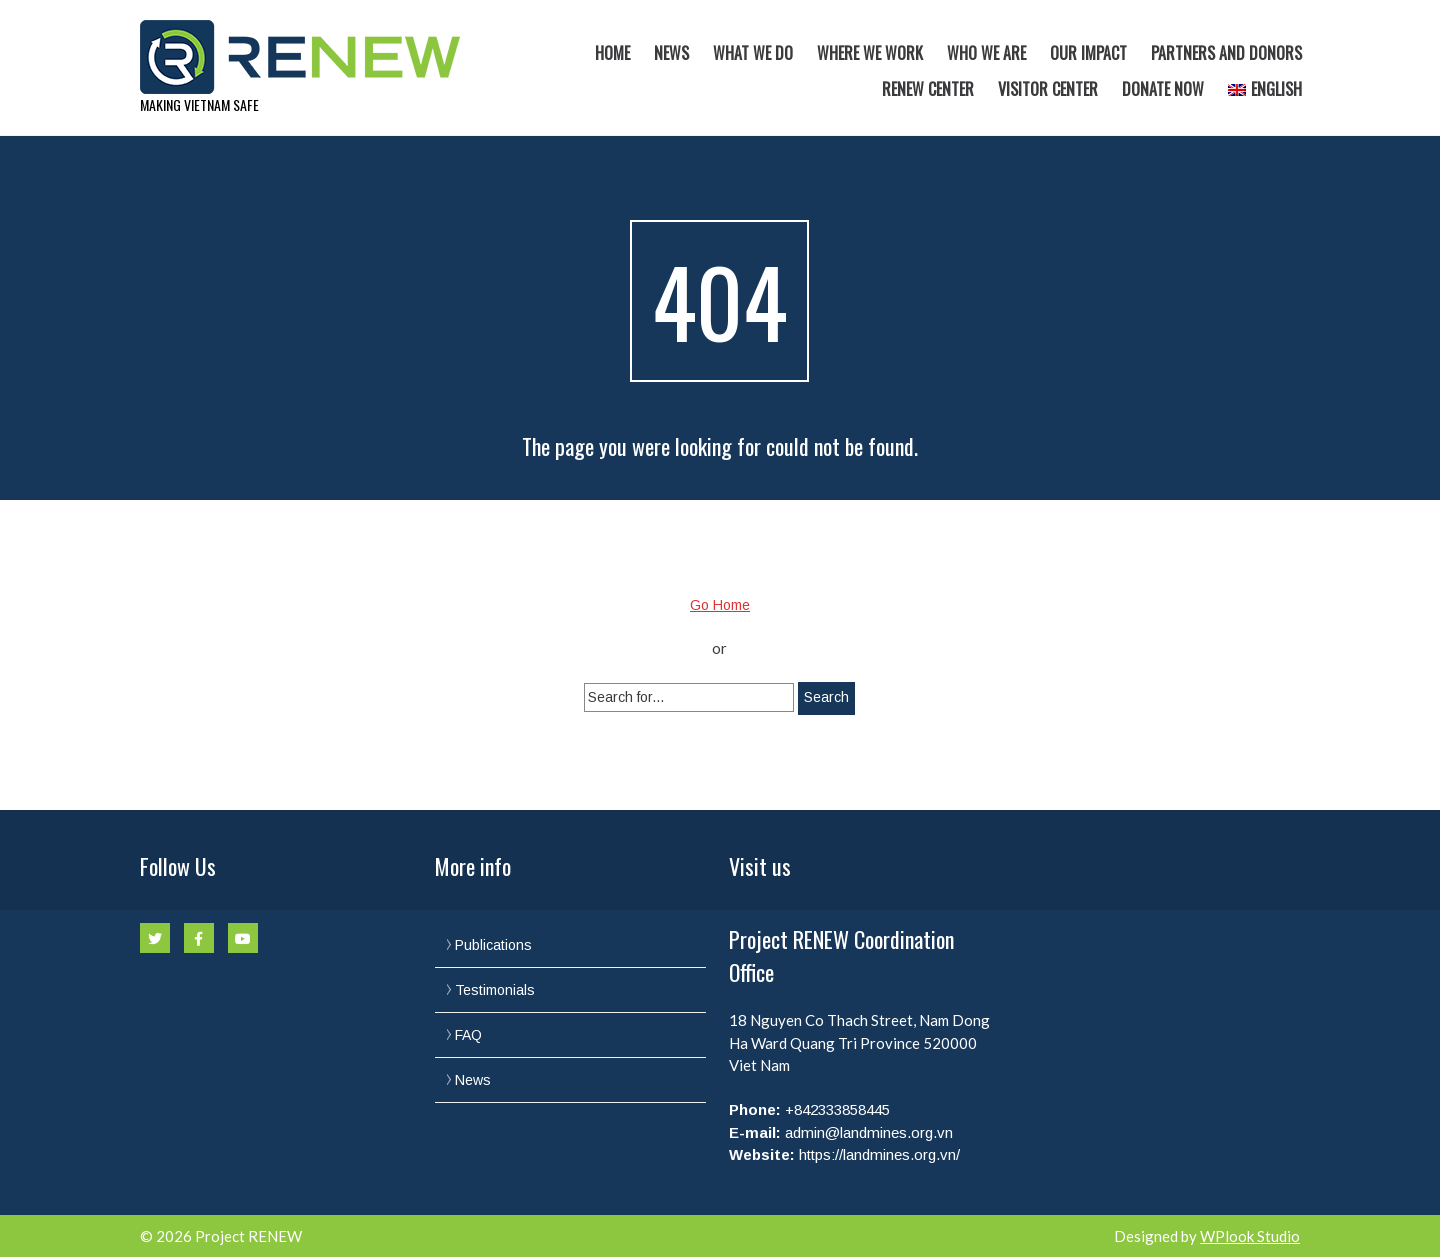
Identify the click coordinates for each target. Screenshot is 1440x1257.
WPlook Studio (1250, 1236)
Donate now (1163, 89)
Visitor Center (1048, 89)
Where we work (870, 53)
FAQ (468, 1035)
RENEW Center (928, 89)
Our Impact (1088, 53)
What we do (753, 53)
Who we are (986, 53)
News (671, 53)
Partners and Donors (1226, 53)
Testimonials (495, 990)
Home (612, 53)
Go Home (720, 605)
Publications (493, 945)
